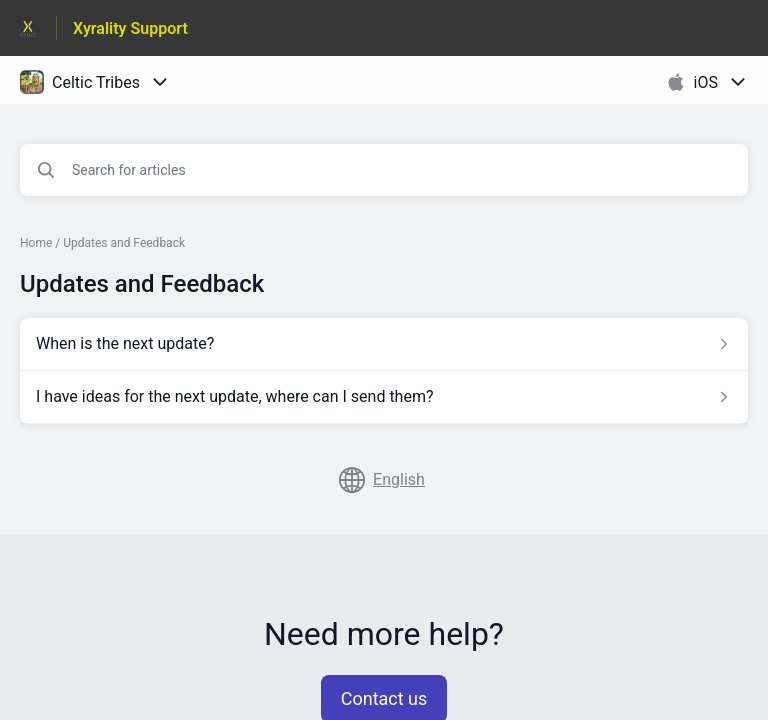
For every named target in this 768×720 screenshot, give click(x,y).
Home (36, 243)
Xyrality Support (130, 28)
